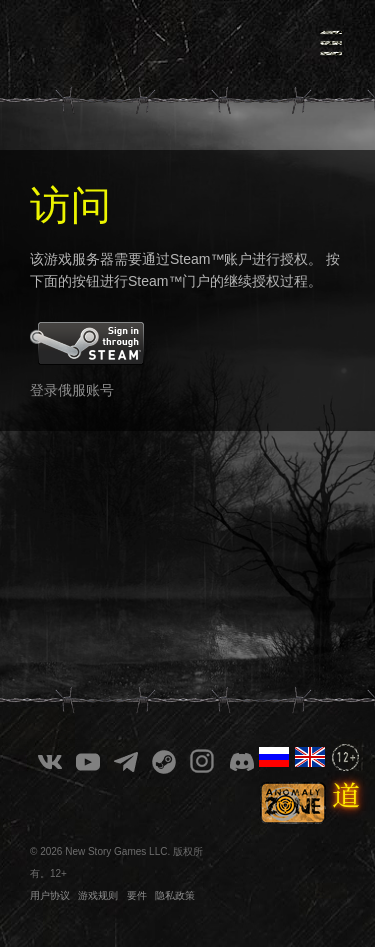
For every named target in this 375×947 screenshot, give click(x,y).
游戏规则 (98, 895)
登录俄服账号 (72, 390)
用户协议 (50, 895)
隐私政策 (175, 895)
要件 (137, 895)
